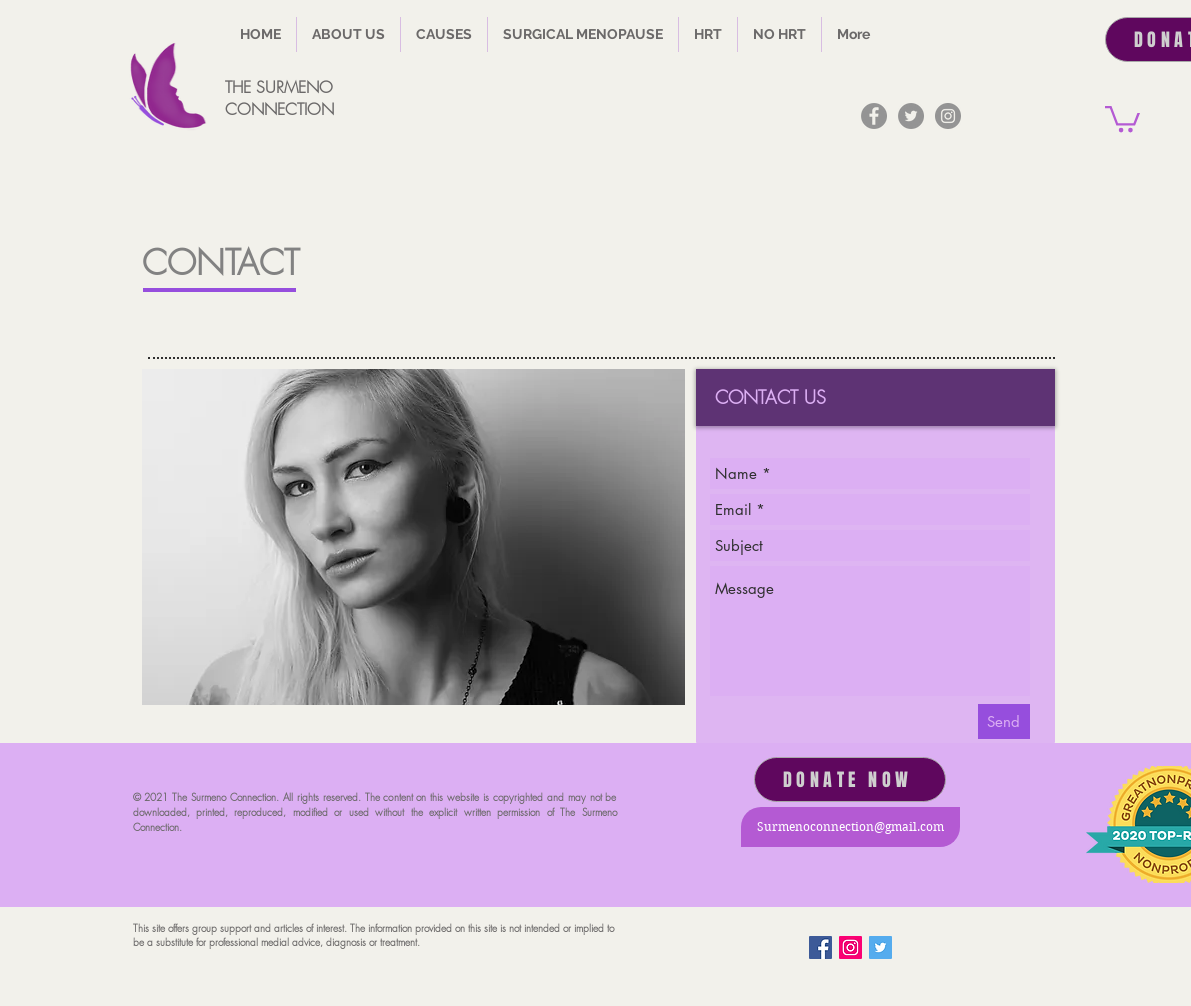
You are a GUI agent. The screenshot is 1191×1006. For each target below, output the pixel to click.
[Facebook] (874, 116)
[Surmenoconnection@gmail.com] (850, 827)
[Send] (1004, 721)
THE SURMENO (279, 87)
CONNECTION (279, 109)
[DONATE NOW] (850, 779)
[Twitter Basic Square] (880, 947)
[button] (444, 34)
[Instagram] (948, 116)
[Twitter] (911, 116)
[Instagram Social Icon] (850, 947)
